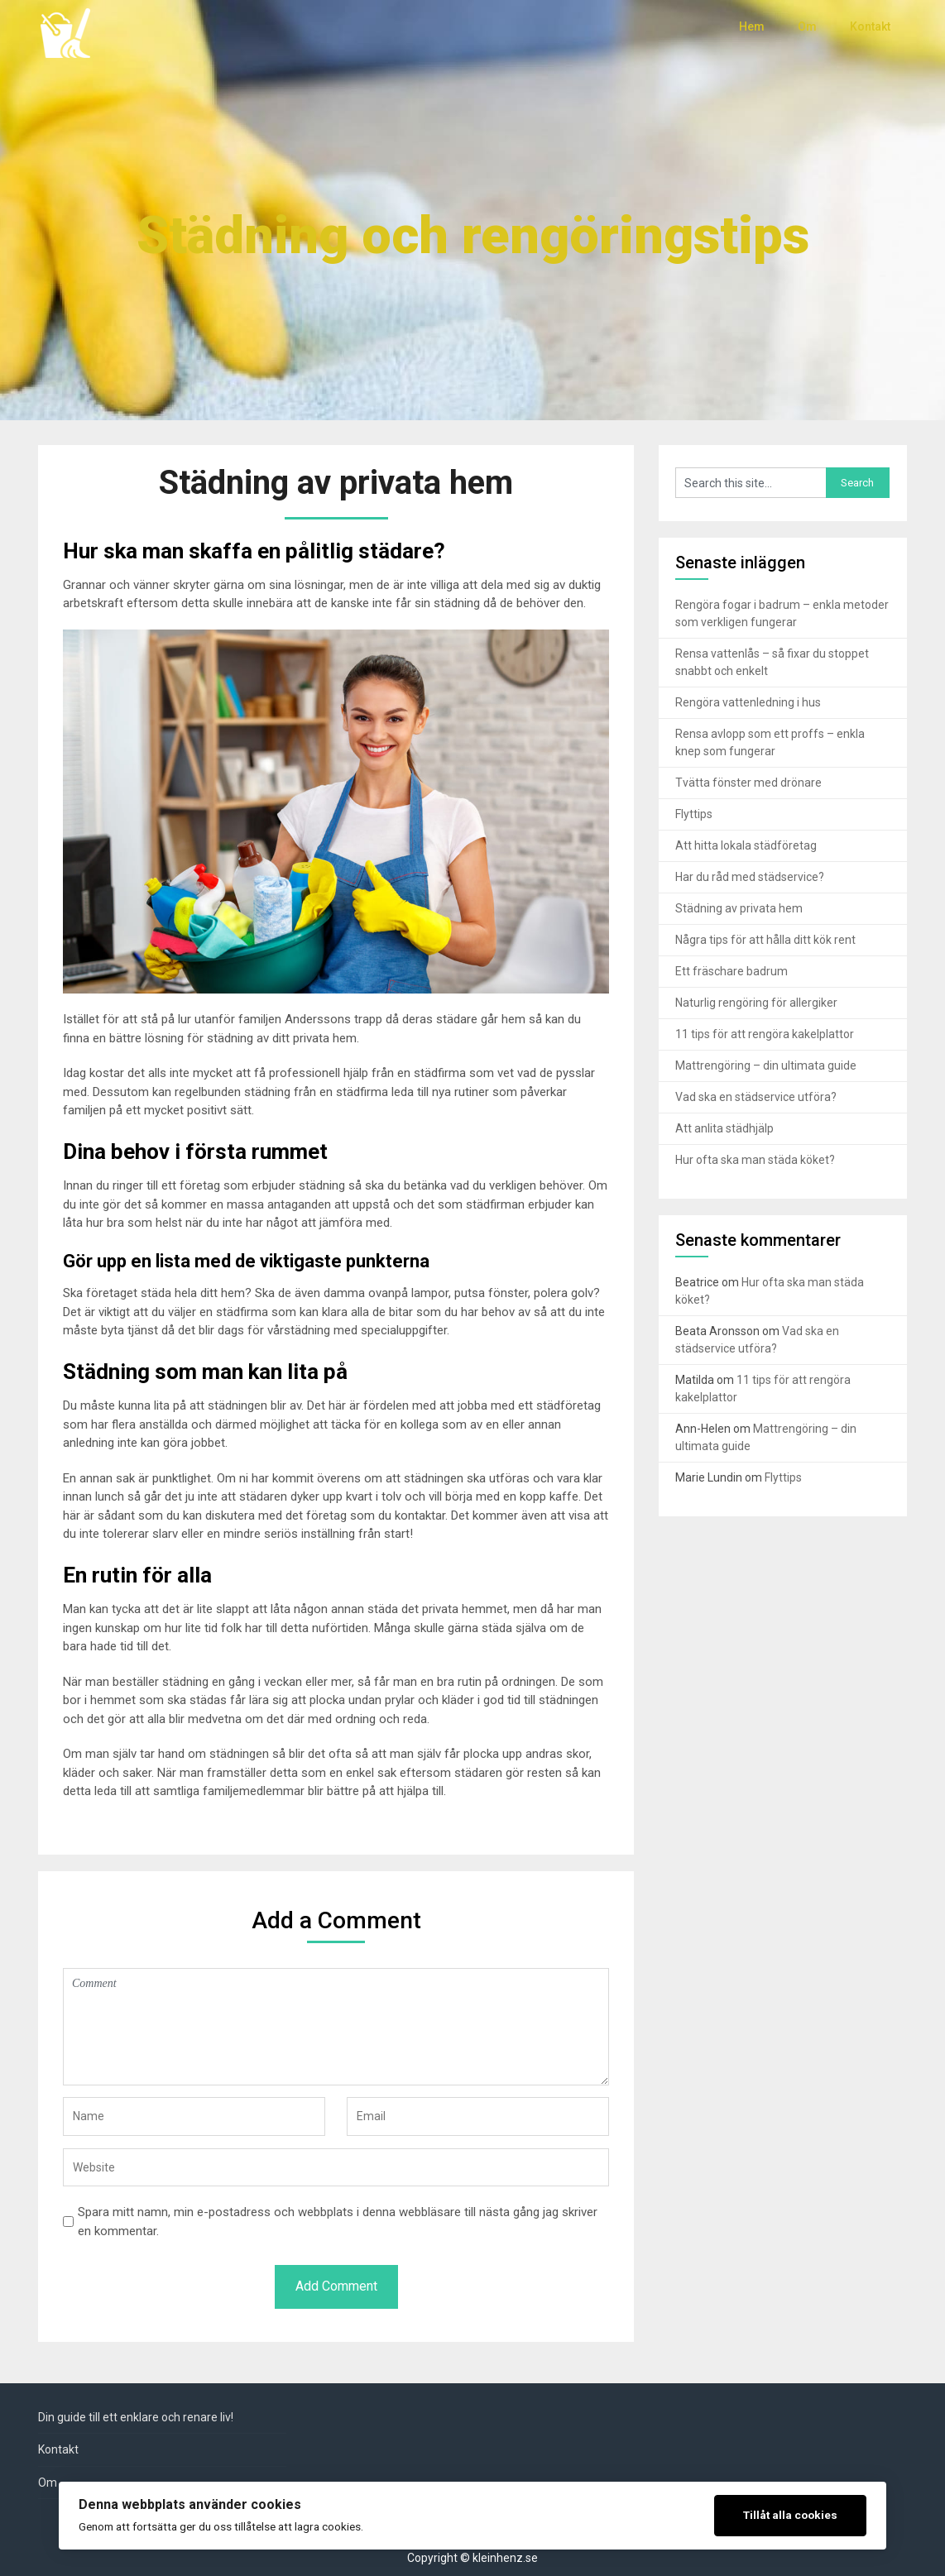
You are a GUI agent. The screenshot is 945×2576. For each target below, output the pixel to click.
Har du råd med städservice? (749, 876)
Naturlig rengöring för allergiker (756, 1002)
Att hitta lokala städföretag (746, 845)
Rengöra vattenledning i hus (748, 702)
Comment (336, 2026)
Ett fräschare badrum (731, 971)
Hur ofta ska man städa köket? (755, 1159)
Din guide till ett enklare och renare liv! (135, 2417)
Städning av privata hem (739, 908)
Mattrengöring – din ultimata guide (765, 1065)
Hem (752, 26)
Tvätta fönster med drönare (748, 782)
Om (807, 26)
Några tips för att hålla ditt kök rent (765, 939)
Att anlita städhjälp (724, 1128)
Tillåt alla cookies (790, 2514)
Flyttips (693, 814)
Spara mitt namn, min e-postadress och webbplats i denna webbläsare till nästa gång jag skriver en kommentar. (337, 2221)
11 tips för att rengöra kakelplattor (764, 1034)
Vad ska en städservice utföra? (756, 1097)
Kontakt (870, 26)
